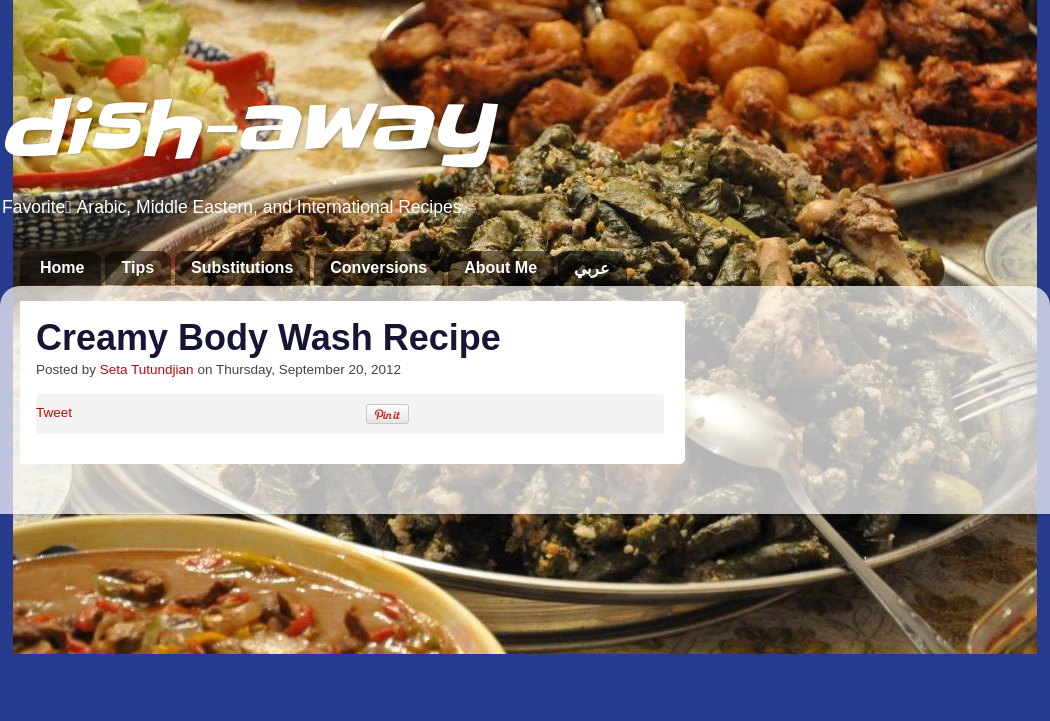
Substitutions (242, 267)
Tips (137, 267)
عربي (592, 268)
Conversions (378, 267)
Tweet (54, 412)
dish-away (245, 128)
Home (62, 267)
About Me (500, 267)
